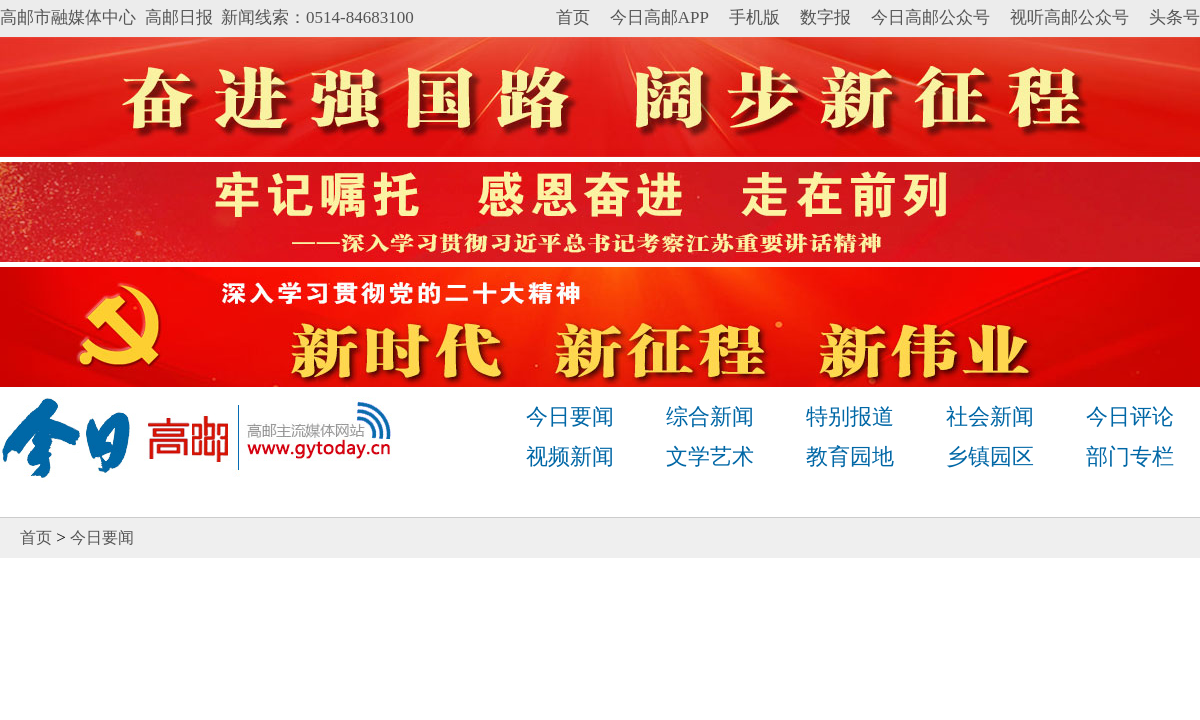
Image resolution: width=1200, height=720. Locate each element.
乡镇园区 (990, 456)
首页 (573, 17)
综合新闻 (710, 416)
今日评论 (1130, 416)
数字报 (825, 17)
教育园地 (850, 456)
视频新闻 (570, 456)
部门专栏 (1130, 456)
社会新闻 (990, 416)
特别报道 (850, 416)
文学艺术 (710, 456)
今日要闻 (570, 416)
